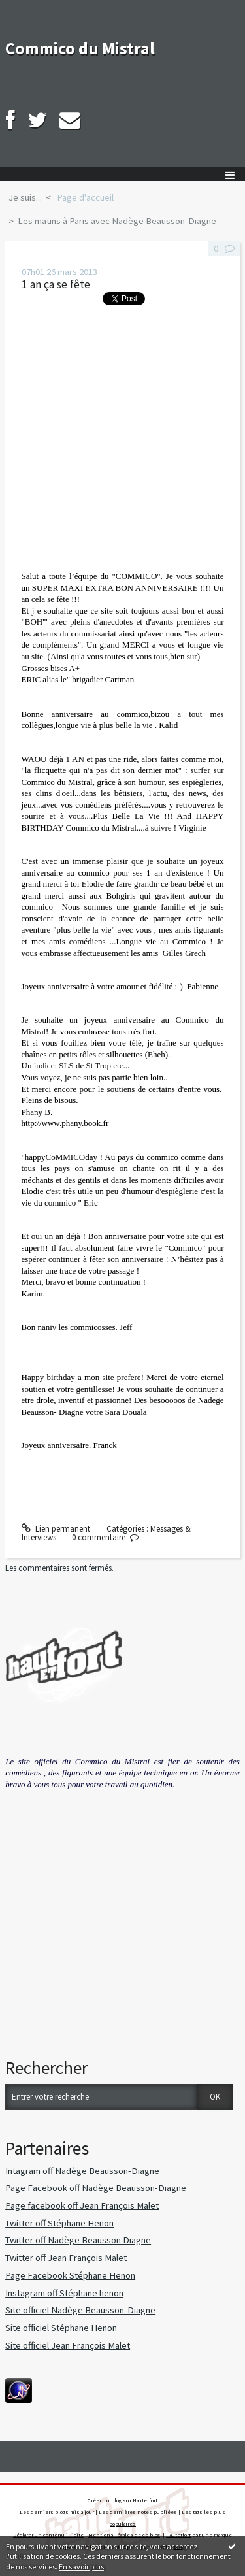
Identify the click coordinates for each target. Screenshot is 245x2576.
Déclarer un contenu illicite (48, 2535)
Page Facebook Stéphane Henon (70, 2275)
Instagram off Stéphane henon (64, 2293)
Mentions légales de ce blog (124, 2535)
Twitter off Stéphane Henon (59, 2223)
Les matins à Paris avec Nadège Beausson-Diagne (117, 221)
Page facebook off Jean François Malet (82, 2205)
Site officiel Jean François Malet (67, 2345)
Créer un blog (105, 2500)
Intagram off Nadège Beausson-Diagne (82, 2171)
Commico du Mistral (80, 48)
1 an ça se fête (56, 284)
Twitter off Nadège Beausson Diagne (78, 2240)
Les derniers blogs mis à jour (57, 2512)
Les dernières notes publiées (138, 2512)
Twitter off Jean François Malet (66, 2258)
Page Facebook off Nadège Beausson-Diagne (95, 2188)
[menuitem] (29, 198)
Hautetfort (145, 2500)
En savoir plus (81, 2566)
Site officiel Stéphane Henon (61, 2328)
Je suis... (25, 197)
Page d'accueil (85, 197)
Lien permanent (56, 1528)
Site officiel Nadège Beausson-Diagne (80, 2310)
